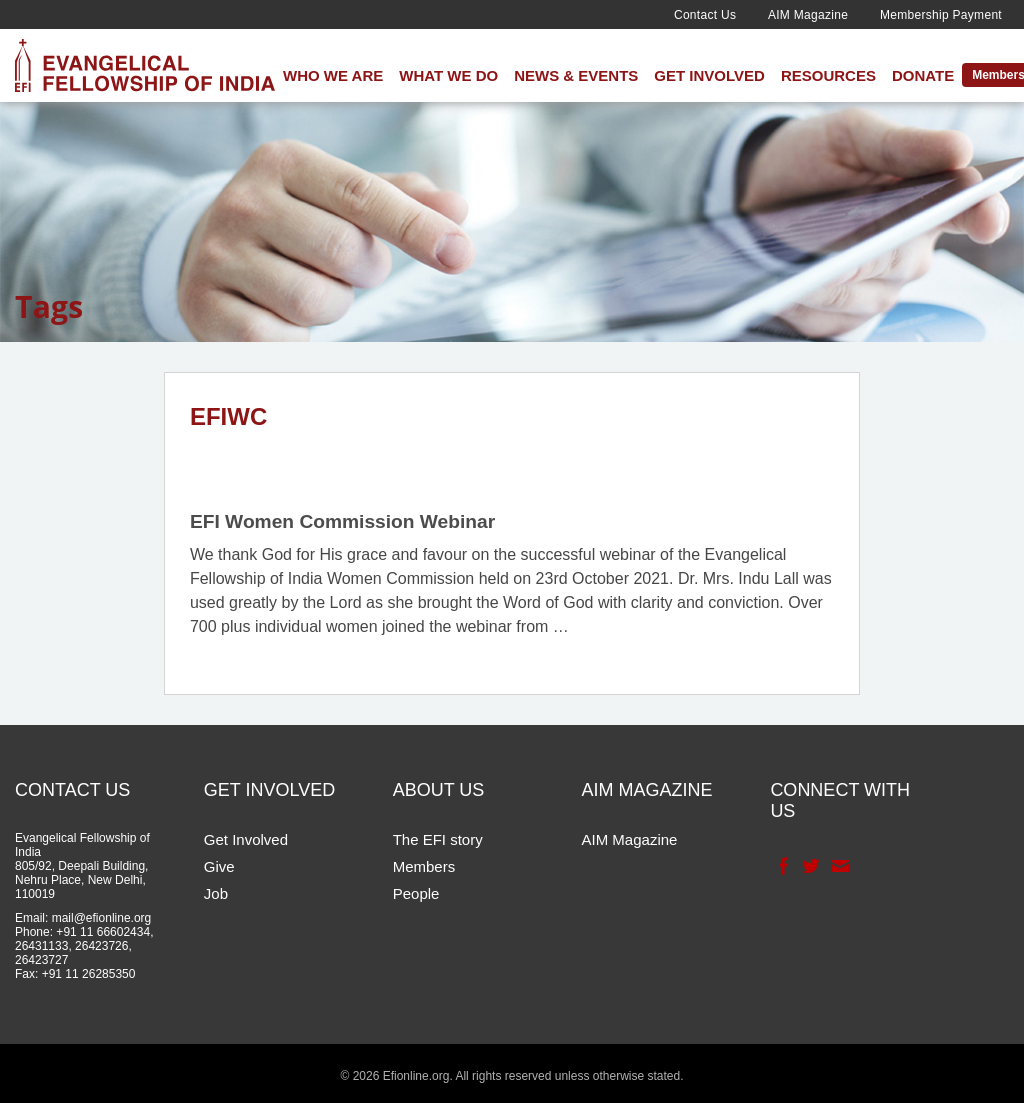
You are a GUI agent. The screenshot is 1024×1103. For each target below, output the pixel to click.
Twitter (809, 866)
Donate (923, 75)
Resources (828, 75)
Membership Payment (941, 15)
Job (216, 893)
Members (424, 866)
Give (219, 866)
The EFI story (438, 839)
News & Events (576, 75)
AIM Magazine (808, 15)
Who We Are (333, 75)
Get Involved (709, 75)
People (416, 893)
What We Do (448, 75)
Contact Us (705, 15)
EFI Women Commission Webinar (342, 521)
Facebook (781, 866)
